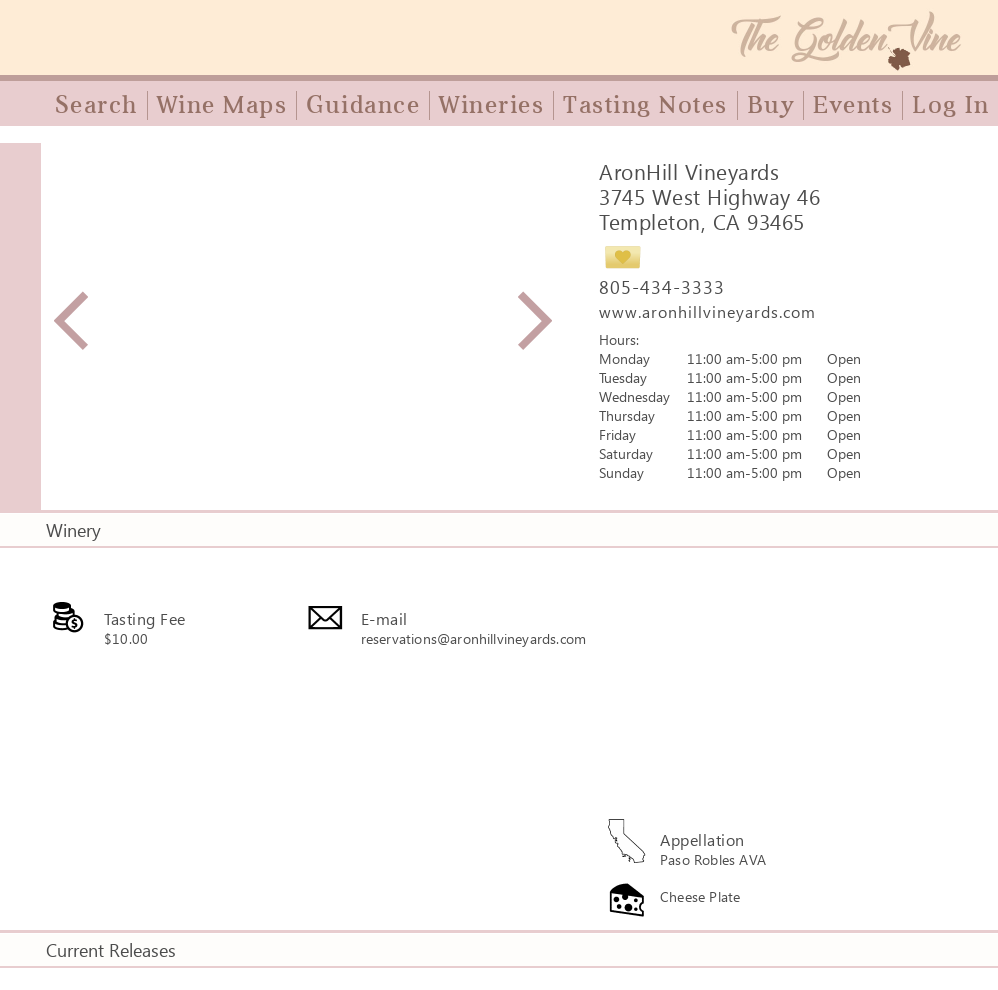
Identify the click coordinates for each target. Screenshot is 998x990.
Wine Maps (222, 105)
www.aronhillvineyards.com (707, 311)
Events (853, 105)
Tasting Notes (645, 105)
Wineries (491, 105)
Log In (950, 105)
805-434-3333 (662, 287)
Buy (771, 105)
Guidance (363, 105)
